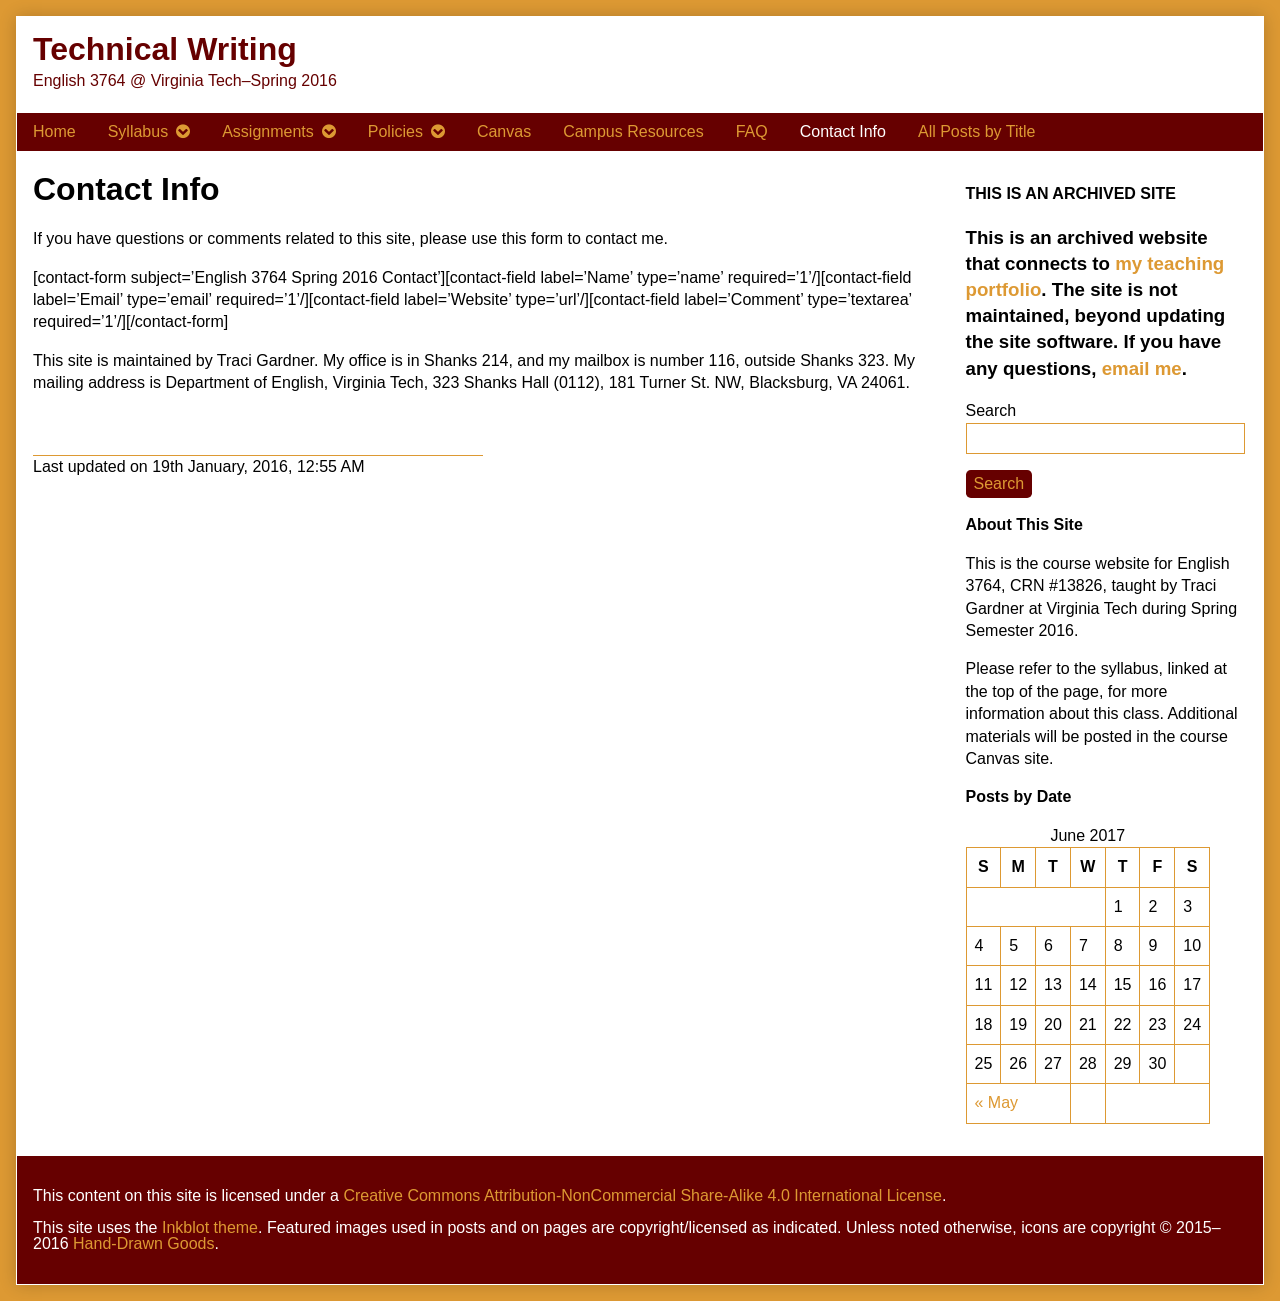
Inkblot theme (210, 1227)
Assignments (268, 131)
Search (991, 410)
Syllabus (138, 131)
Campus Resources (633, 131)
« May (997, 1102)
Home (54, 131)
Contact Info (843, 131)
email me (1142, 368)
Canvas (504, 131)
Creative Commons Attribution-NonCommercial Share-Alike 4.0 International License (642, 1195)
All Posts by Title (976, 131)
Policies (395, 131)
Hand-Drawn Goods (143, 1243)
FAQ (752, 131)
